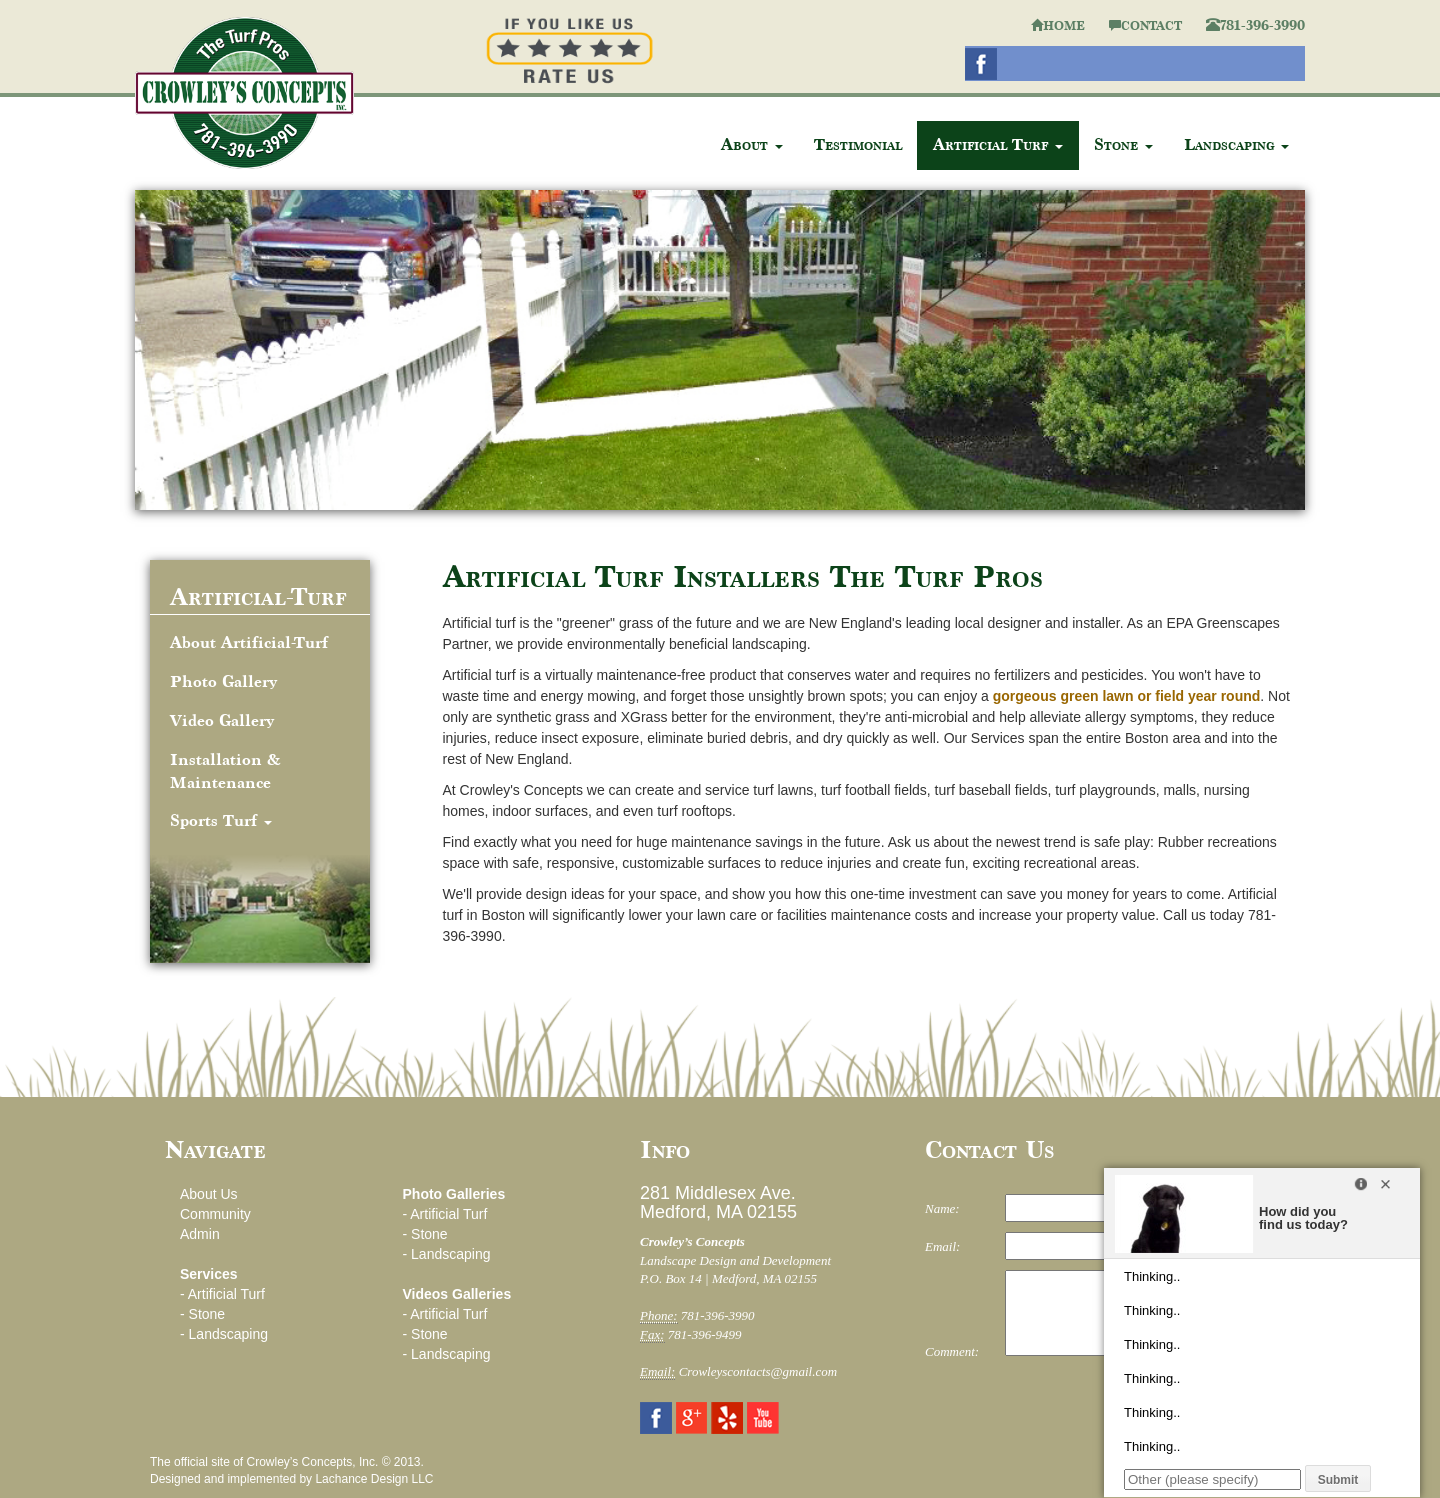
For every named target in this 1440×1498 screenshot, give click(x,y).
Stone (1123, 144)
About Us (209, 1194)
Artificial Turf (998, 144)
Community (215, 1214)
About (752, 144)
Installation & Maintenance (225, 771)
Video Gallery (222, 720)
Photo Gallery (223, 681)
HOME (1058, 25)
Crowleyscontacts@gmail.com (758, 1371)
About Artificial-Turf (249, 642)
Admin (200, 1234)
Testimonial (858, 144)
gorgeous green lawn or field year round (1127, 696)
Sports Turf (221, 820)
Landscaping (1236, 144)
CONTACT (1145, 25)
